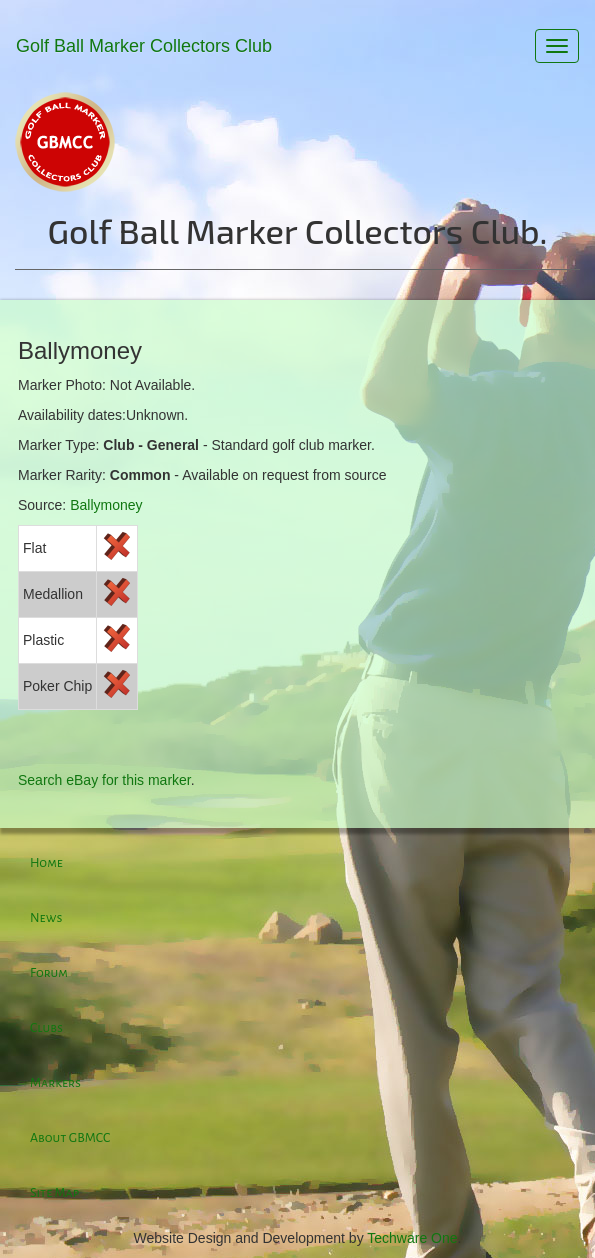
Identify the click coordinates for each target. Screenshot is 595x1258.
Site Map (54, 1193)
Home (46, 863)
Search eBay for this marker (104, 780)
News (46, 918)
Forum (49, 973)
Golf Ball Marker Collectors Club (144, 46)
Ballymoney (106, 505)
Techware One (412, 1238)
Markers (55, 1083)
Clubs (46, 1028)
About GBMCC (70, 1138)
